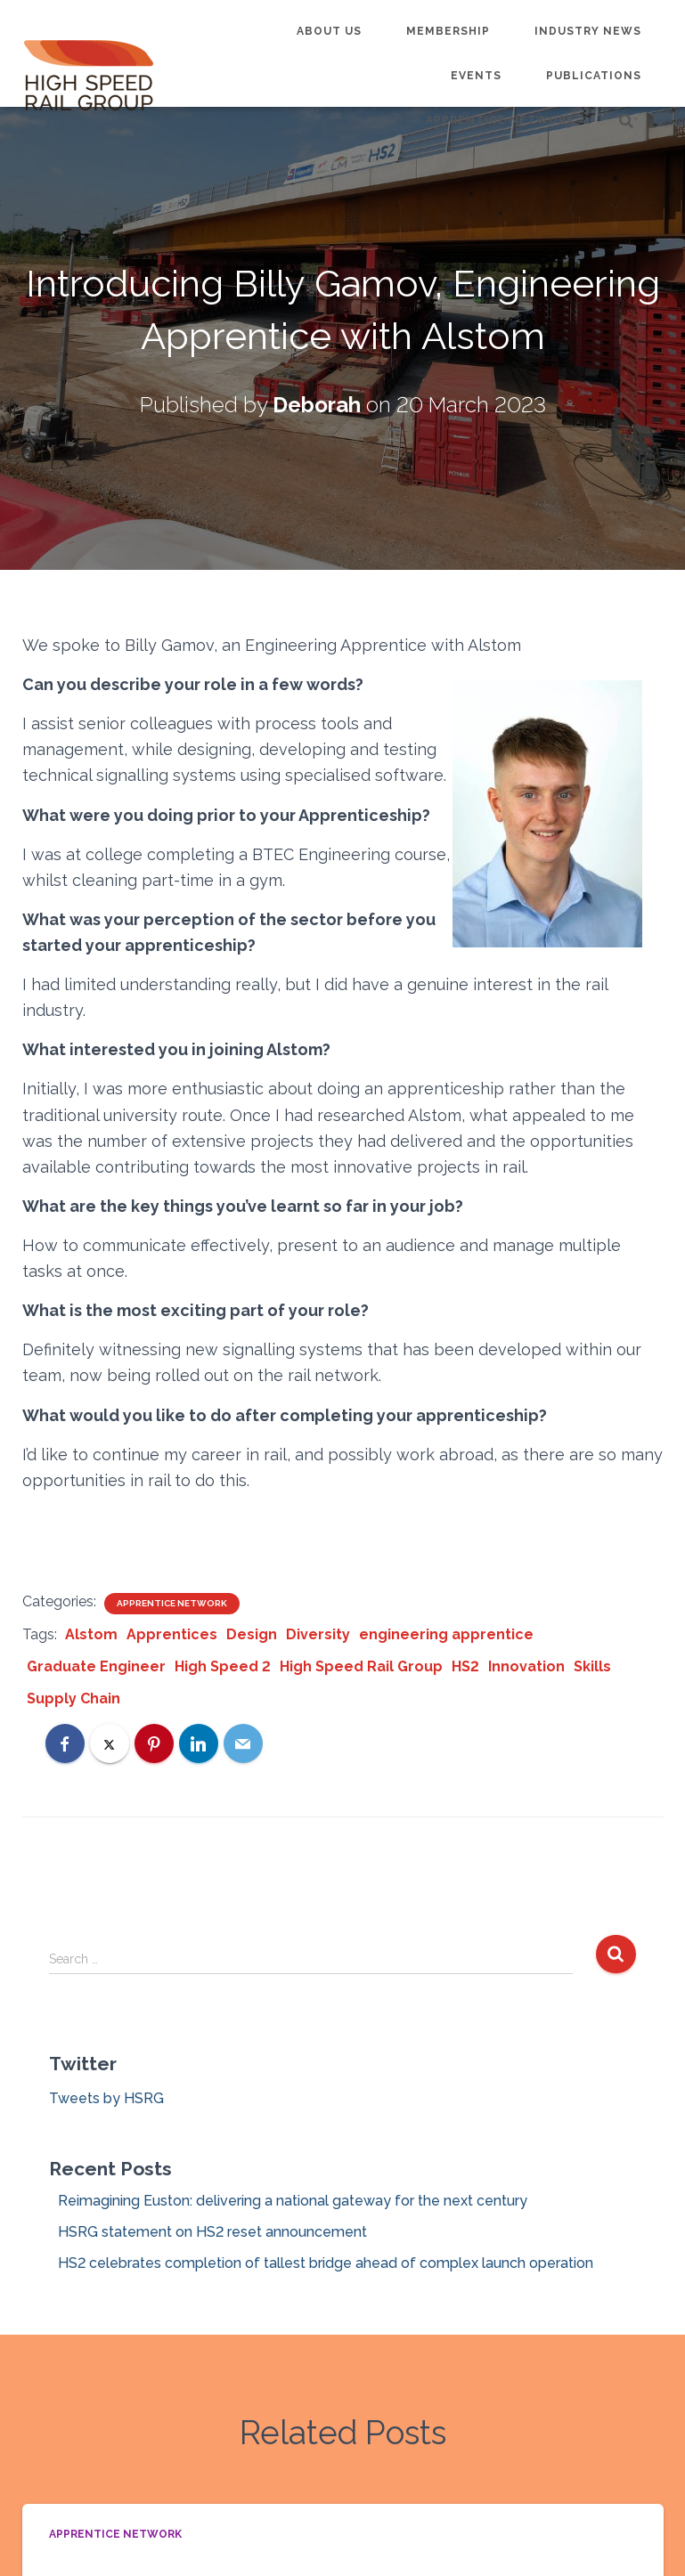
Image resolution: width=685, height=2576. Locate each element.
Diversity (318, 1634)
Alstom (91, 1634)
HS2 (465, 1666)
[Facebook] (65, 1743)
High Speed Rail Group (361, 1666)
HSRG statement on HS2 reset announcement (212, 2231)
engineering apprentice (446, 1634)
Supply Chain (73, 1698)
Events (476, 75)
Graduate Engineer (96, 1666)
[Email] (243, 1743)
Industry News (587, 31)
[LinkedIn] (198, 1743)
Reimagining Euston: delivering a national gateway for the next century (292, 2200)
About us (329, 31)
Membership (448, 31)
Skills (592, 1666)
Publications (593, 75)
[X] (109, 1743)
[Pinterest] (154, 1743)
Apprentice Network (500, 120)
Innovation (526, 1666)
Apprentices (171, 1634)
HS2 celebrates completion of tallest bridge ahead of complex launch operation (325, 2263)
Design (251, 1634)
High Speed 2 (223, 1666)
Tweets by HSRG (106, 2098)
